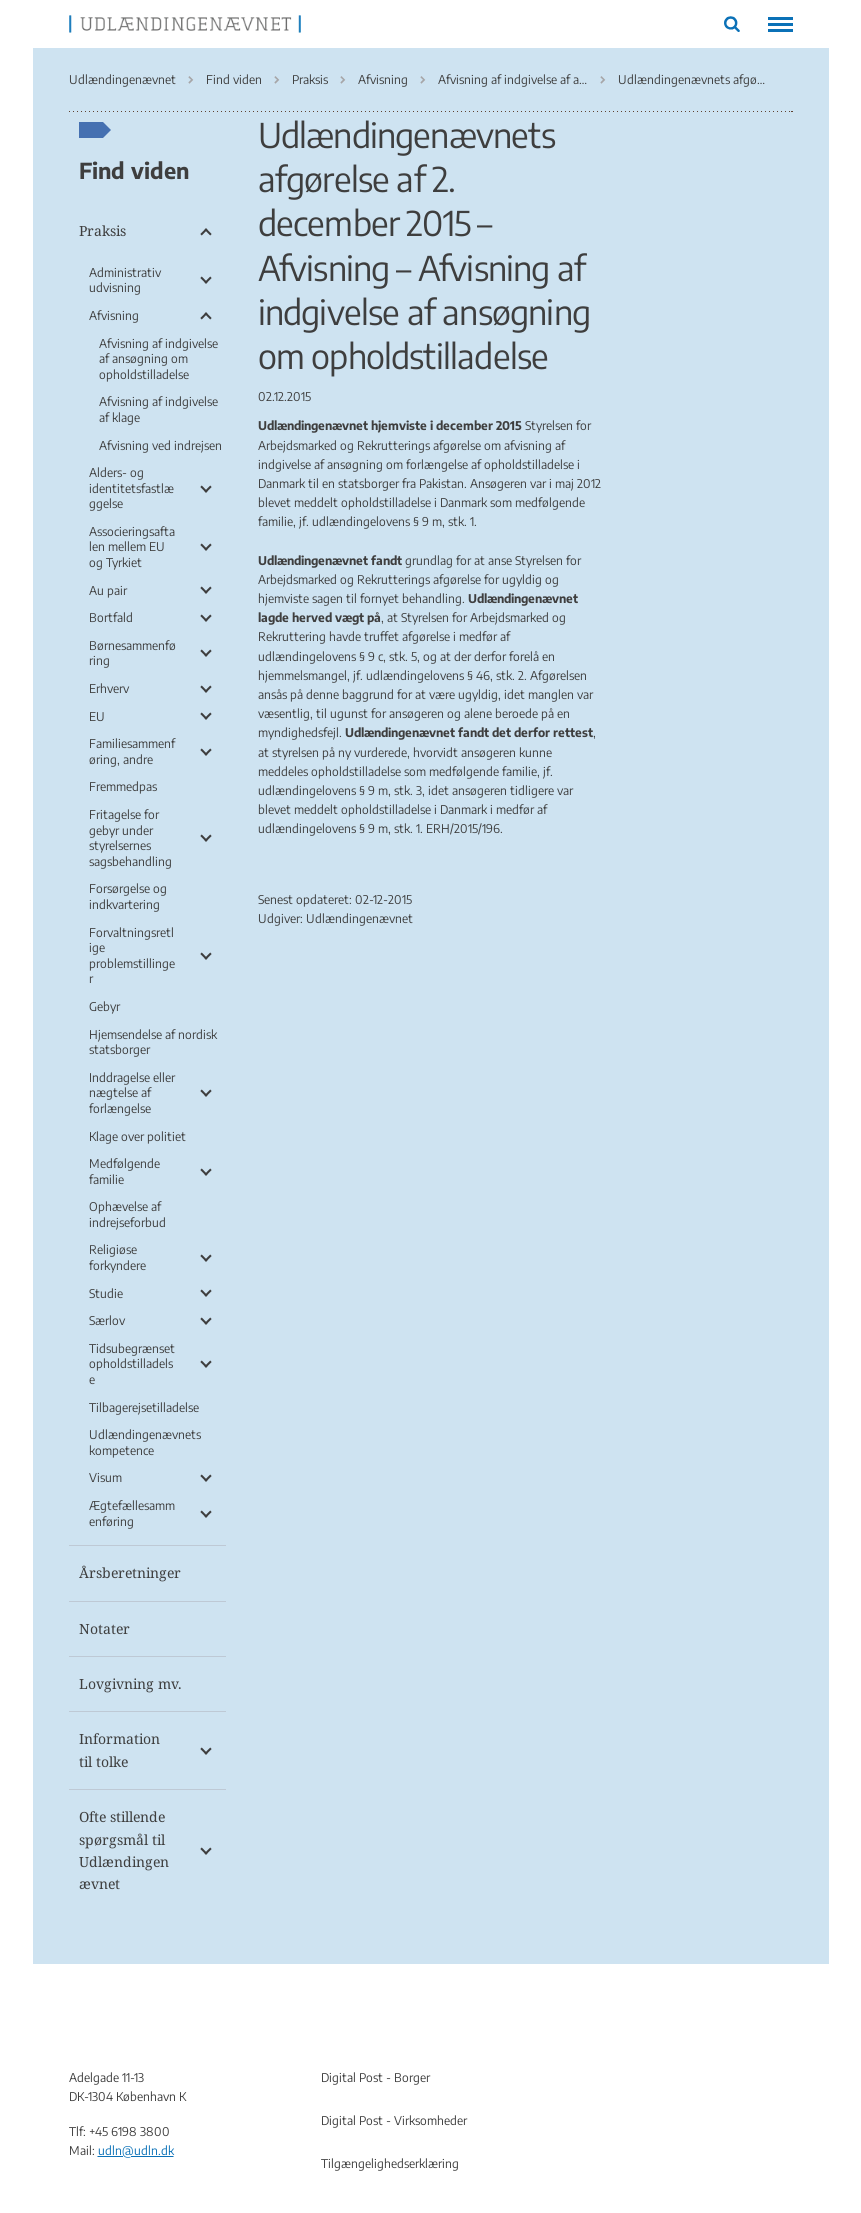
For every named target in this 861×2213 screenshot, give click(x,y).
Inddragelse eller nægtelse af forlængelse (132, 1093)
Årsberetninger (130, 1572)
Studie (106, 1293)
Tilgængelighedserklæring (390, 2163)
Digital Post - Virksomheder (394, 2120)
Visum (105, 1477)
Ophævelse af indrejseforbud (127, 1214)
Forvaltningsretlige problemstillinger (132, 956)
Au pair (108, 590)
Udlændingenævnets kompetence (145, 1442)
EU (97, 716)
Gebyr (104, 1006)
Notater (104, 1628)
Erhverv (109, 688)
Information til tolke (119, 1749)
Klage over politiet (137, 1136)
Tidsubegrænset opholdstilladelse (132, 1364)
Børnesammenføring (132, 653)
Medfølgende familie (124, 1171)
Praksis (102, 230)
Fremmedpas (123, 786)
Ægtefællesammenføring (132, 1513)
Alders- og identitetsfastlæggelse (131, 488)
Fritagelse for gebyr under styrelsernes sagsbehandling (130, 838)
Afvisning (114, 315)
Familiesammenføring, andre (132, 751)
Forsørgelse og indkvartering (128, 896)
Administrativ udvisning (125, 280)
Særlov (107, 1320)
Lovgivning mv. (130, 1683)
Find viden (134, 170)
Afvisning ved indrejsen (160, 445)
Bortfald (111, 617)
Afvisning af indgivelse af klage (158, 409)
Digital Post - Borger (375, 2077)
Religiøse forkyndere (117, 1257)
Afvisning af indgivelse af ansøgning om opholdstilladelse (158, 359)
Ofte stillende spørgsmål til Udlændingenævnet (124, 1850)
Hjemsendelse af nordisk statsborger (153, 1042)
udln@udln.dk (136, 2150)
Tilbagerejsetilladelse (144, 1407)
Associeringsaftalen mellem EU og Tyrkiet (132, 547)
